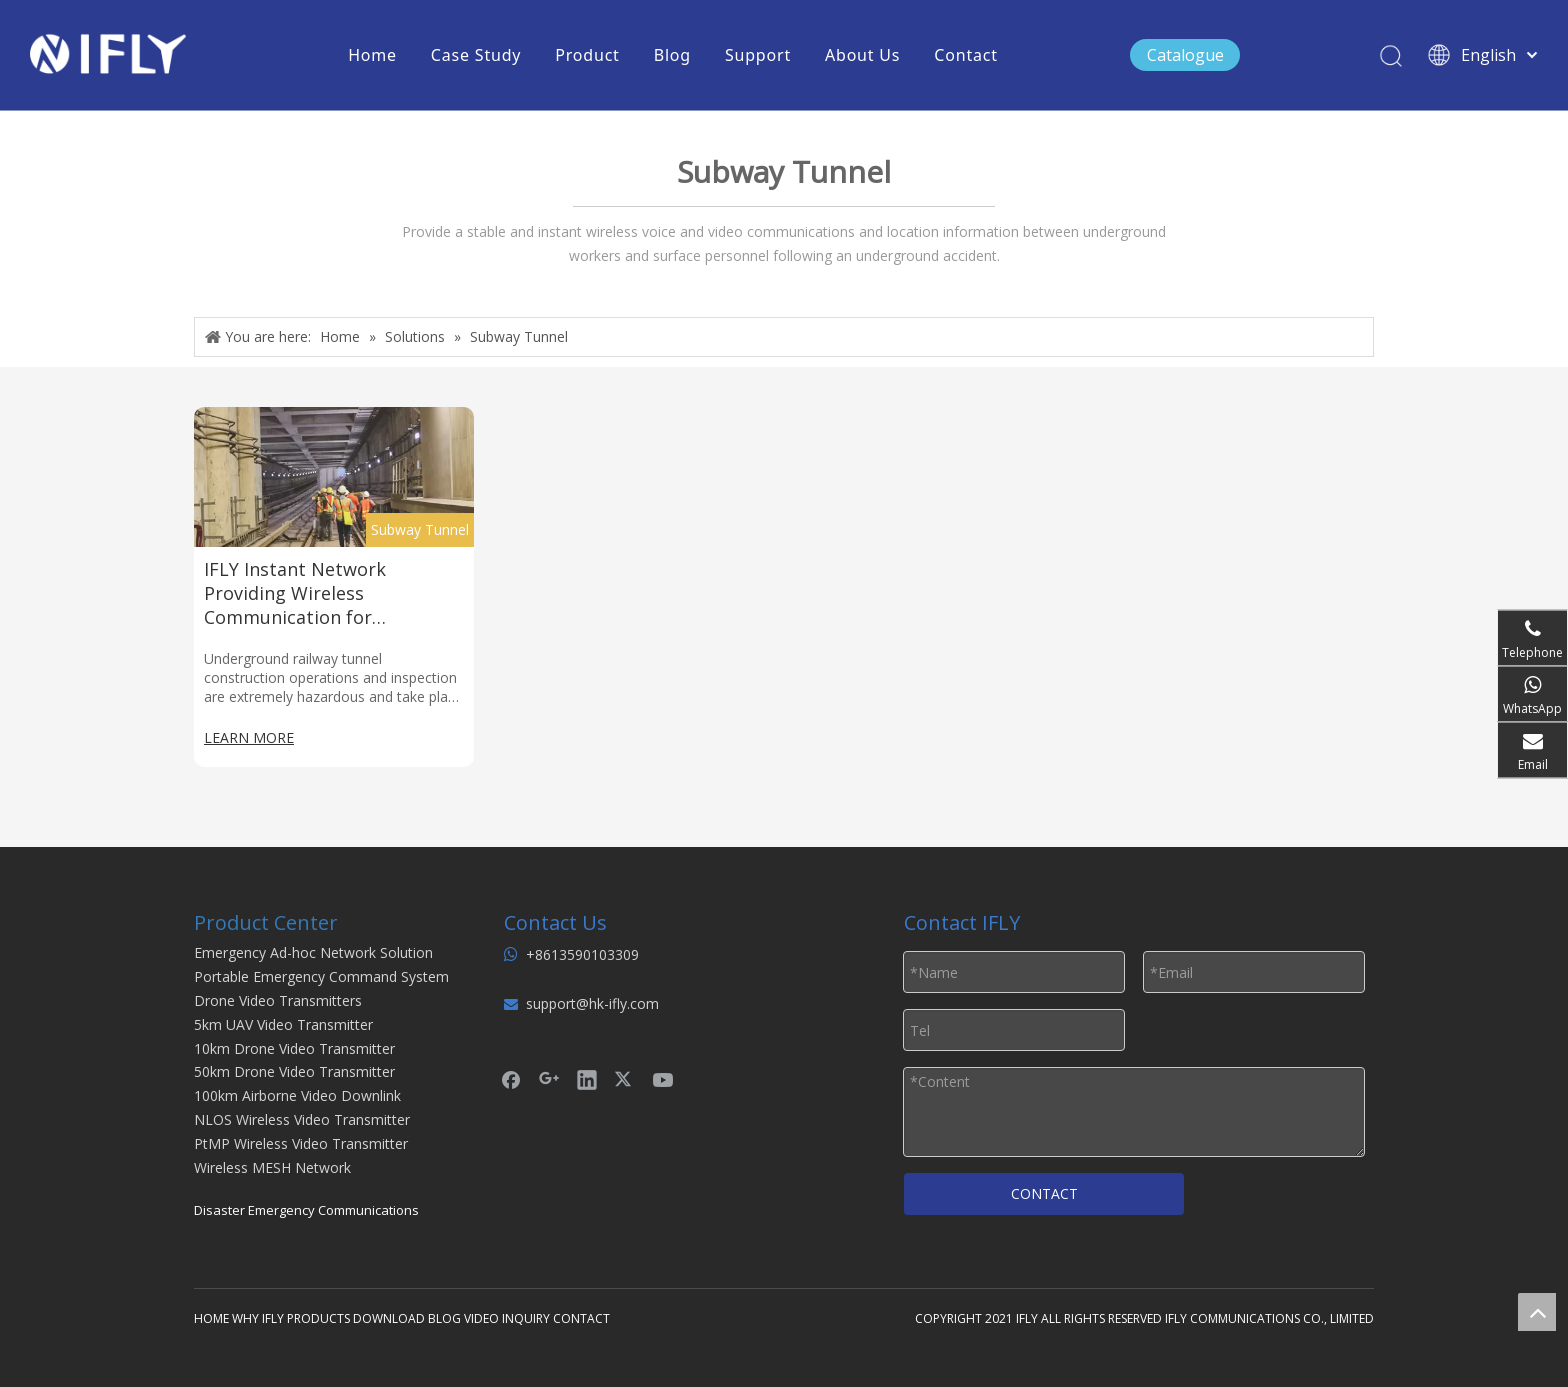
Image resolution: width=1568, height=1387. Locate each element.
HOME (211, 1318)
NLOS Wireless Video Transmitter (302, 1119)
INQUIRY (526, 1318)
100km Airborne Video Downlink (297, 1095)
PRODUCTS (318, 1318)
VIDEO (481, 1318)
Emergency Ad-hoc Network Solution (313, 952)
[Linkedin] (587, 1079)
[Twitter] (625, 1079)
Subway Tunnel (420, 529)
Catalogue (1185, 55)
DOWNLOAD (389, 1318)
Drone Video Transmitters (278, 1000)
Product (587, 55)
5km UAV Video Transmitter (283, 1024)
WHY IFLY (259, 1318)
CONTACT (1044, 1193)
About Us (862, 55)
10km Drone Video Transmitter (294, 1048)
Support (758, 55)
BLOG (444, 1318)
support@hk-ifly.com (592, 1003)
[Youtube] (663, 1079)
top (1537, 1312)
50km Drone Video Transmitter (294, 1071)
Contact (966, 55)
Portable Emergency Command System (321, 976)
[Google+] (549, 1079)
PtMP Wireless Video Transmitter (301, 1143)
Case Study (476, 55)
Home (372, 55)
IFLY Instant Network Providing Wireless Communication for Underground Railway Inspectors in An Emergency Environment (324, 593)
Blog (672, 55)
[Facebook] (511, 1079)
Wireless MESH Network (272, 1167)
